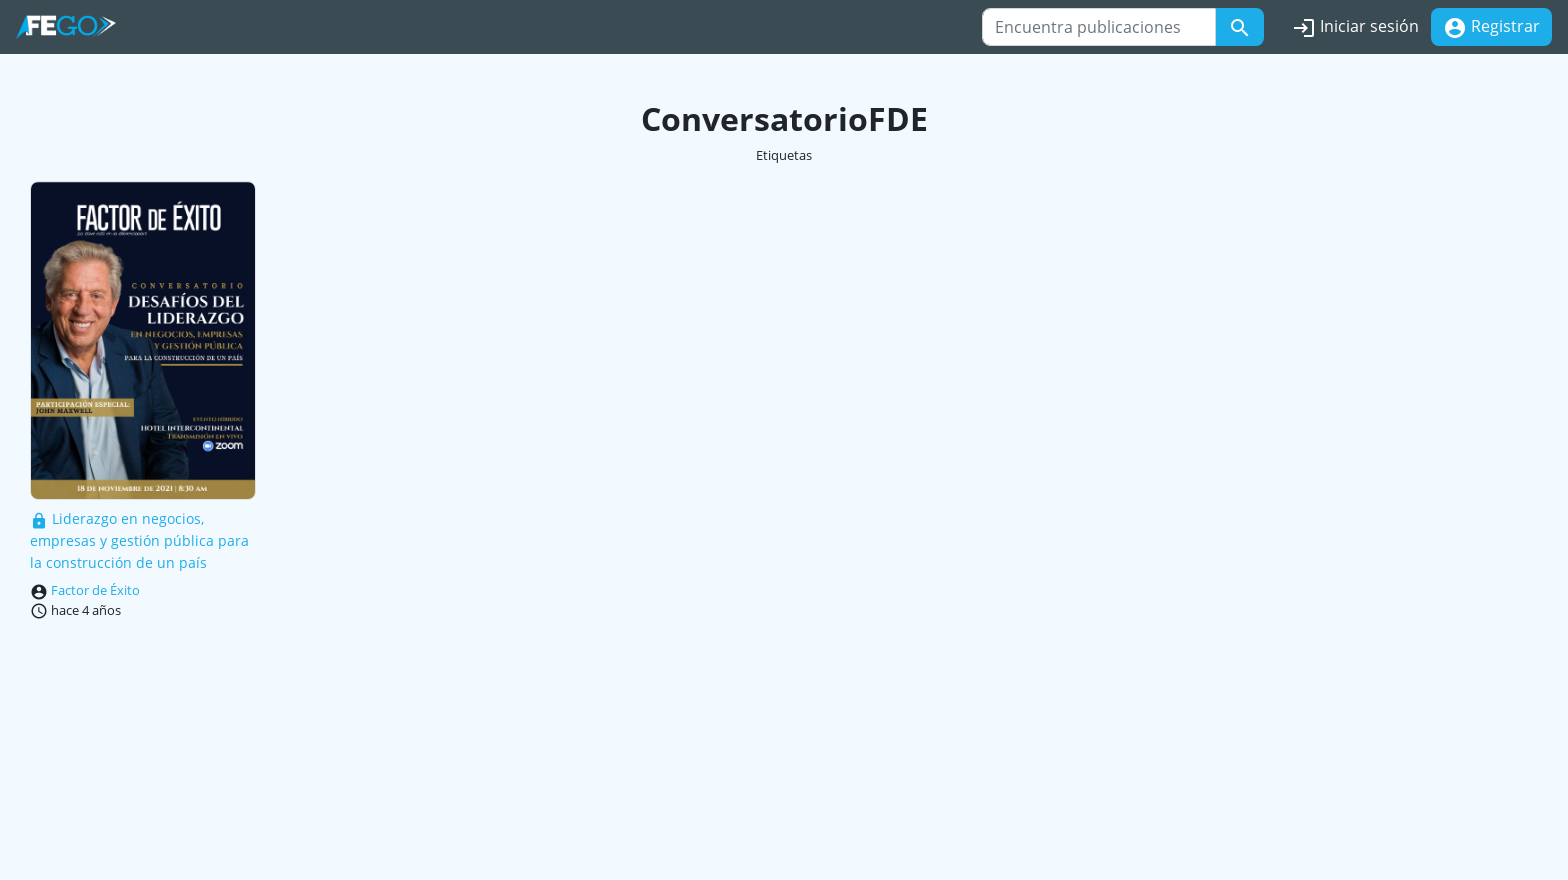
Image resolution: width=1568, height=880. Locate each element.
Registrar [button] (1491, 27)
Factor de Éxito (95, 590)
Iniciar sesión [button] (1355, 27)
